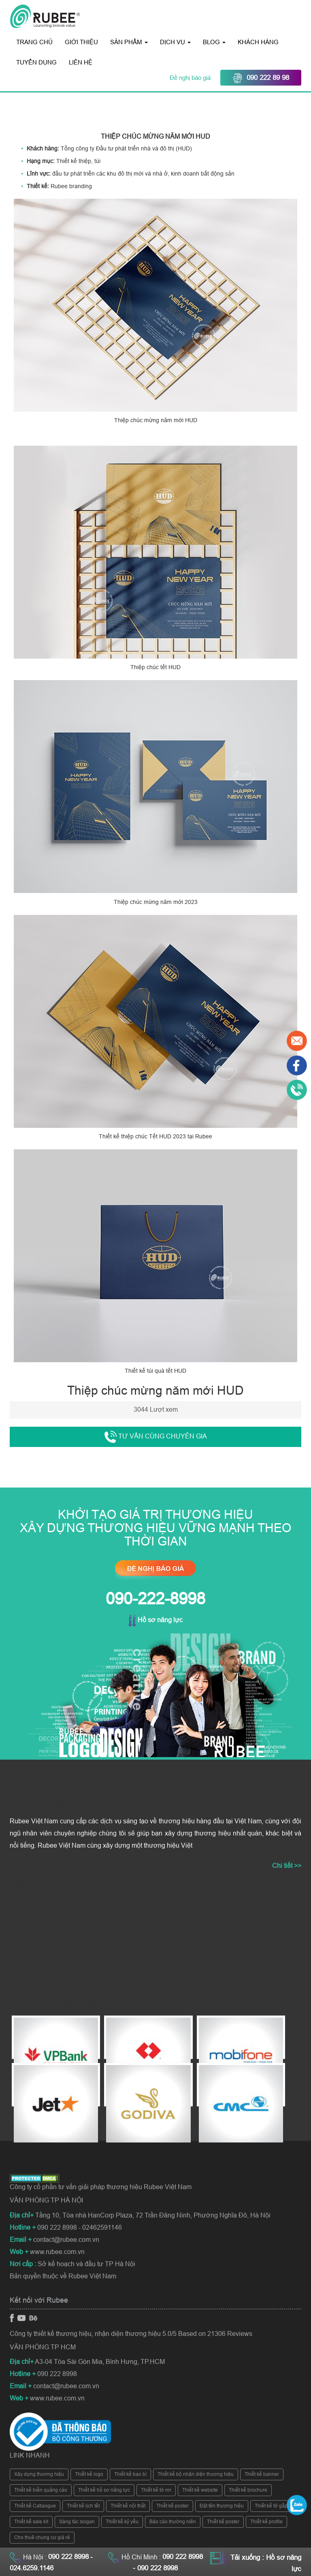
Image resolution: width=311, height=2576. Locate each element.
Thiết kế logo (89, 2474)
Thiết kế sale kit (31, 2521)
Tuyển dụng (36, 62)
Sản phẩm (129, 42)
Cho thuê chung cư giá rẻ (42, 2537)
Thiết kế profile (266, 2521)
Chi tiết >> (286, 1865)
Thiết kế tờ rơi (156, 2490)
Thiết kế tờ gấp (271, 2506)
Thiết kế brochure (248, 2490)
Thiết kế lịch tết (83, 2506)
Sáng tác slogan (77, 2521)
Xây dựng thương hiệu (39, 2474)
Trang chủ (34, 42)
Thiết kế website (200, 2490)
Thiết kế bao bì (130, 2474)
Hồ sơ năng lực (155, 1619)
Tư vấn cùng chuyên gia (155, 1437)
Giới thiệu (81, 42)
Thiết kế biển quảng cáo (40, 2490)
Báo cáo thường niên (172, 2521)
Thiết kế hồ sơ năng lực (104, 2490)
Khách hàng (258, 42)
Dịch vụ (175, 42)
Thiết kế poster (172, 2506)
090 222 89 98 (260, 78)
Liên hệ (80, 62)
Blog (214, 42)
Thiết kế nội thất (128, 2506)
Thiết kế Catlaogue (35, 2506)
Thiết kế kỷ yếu (122, 2521)
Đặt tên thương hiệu (222, 2506)
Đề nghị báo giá (191, 77)
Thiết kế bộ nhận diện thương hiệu (196, 2474)
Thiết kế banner (262, 2474)
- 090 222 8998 (155, 2568)
